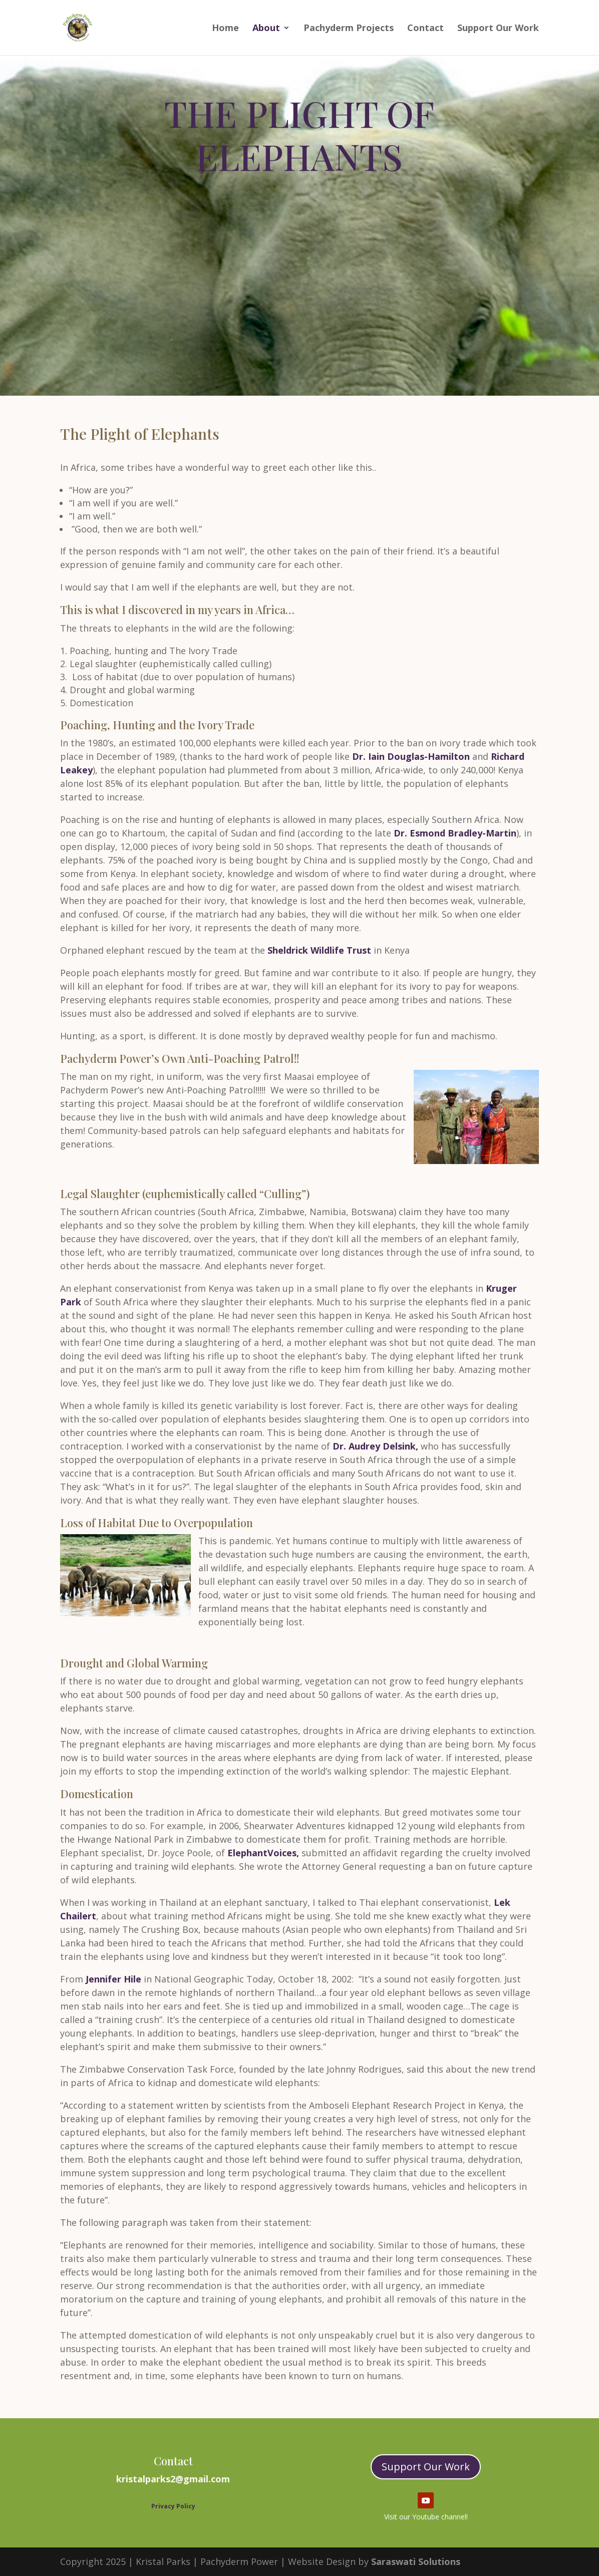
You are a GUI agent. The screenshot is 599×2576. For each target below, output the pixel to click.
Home (225, 29)
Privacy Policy (173, 2506)
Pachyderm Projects (349, 29)
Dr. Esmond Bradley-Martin (455, 833)
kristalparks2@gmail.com (173, 2479)
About (266, 29)
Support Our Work (498, 29)
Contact (425, 29)
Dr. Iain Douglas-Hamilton (410, 756)
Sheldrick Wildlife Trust (319, 950)
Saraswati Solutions (415, 2561)
